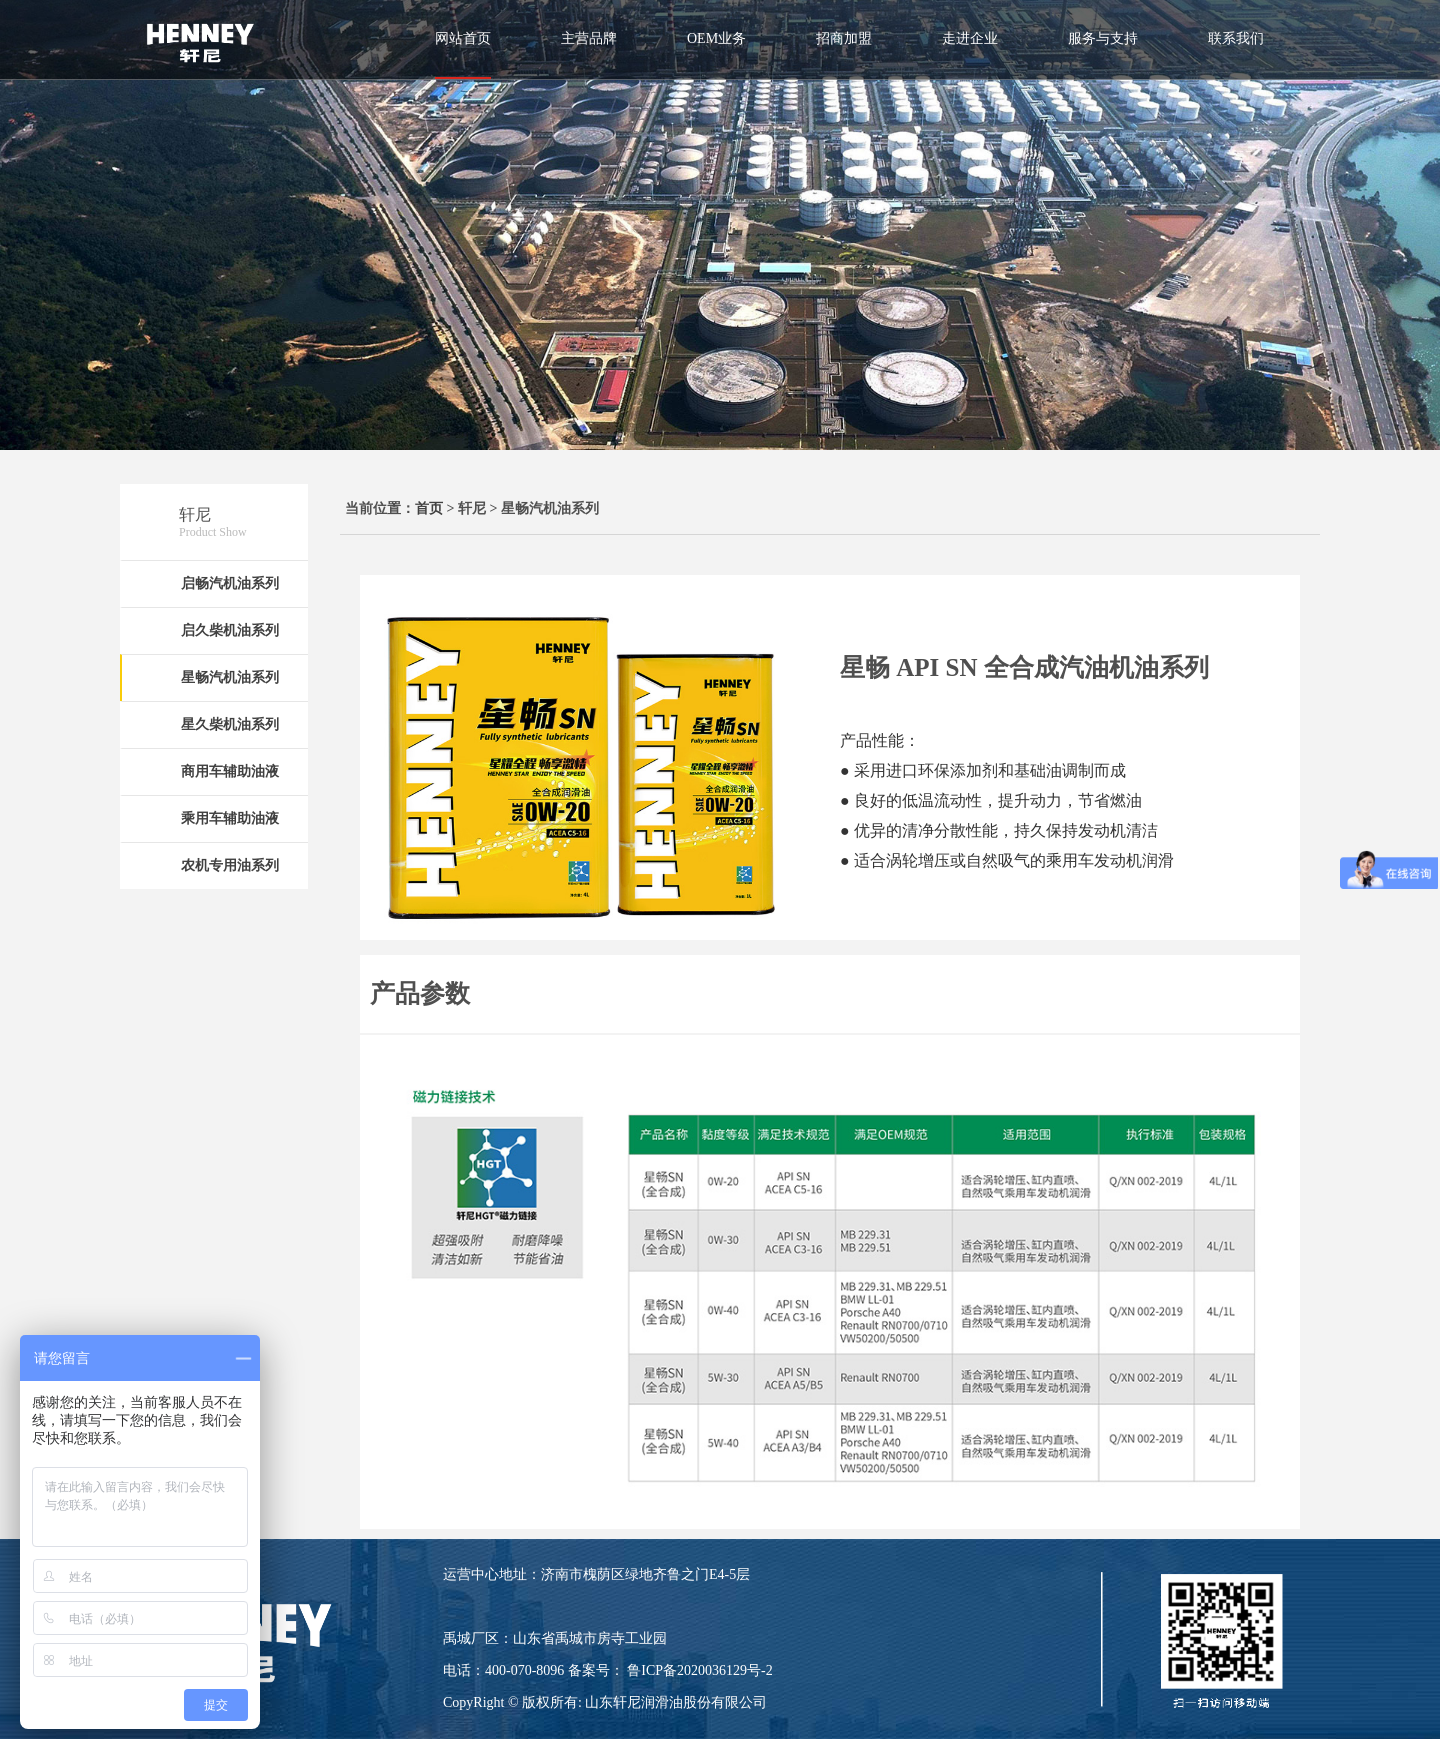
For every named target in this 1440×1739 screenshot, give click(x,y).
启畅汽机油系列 (230, 583)
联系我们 (1236, 38)
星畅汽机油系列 (230, 677)
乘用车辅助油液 (230, 818)
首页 (429, 508)
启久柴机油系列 (230, 630)
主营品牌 (589, 38)
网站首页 (463, 38)
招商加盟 (844, 38)
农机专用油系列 (230, 865)
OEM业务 (716, 38)
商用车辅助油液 (230, 771)
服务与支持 (1103, 38)
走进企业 (970, 38)
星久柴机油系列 (230, 724)
